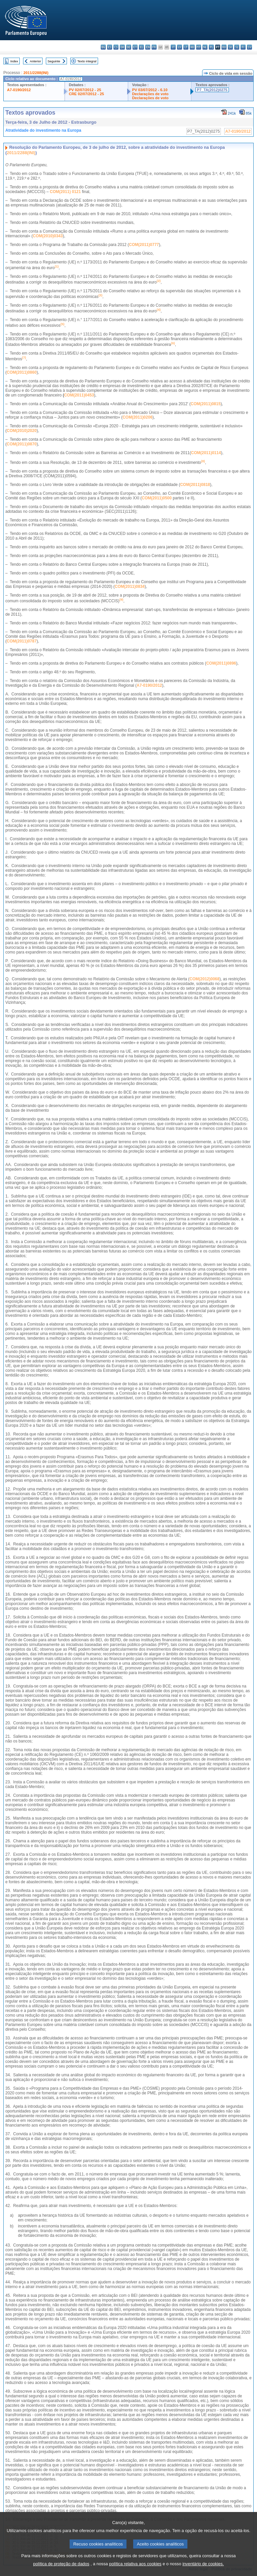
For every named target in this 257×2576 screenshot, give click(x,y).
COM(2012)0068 (204, 979)
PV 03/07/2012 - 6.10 (150, 90)
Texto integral (86, 61)
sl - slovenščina (236, 47)
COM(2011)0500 (157, 498)
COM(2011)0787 (21, 641)
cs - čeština (115, 47)
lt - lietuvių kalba (185, 47)
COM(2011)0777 (144, 244)
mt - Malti (198, 47)
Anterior (35, 61)
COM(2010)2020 (21, 430)
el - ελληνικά (141, 47)
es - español (109, 47)
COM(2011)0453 (79, 395)
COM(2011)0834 (130, 586)
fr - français (154, 47)
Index (14, 61)
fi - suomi (243, 47)
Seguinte (54, 61)
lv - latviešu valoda (179, 47)
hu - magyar (192, 47)
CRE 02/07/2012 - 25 (86, 94)
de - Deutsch (128, 47)
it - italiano (173, 47)
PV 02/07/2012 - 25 (85, 90)
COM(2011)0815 (206, 404)
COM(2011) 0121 (65, 191)
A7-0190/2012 (19, 90)
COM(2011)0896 (221, 663)
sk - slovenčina (230, 47)
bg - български (103, 47)
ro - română (224, 47)
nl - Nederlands (204, 47)
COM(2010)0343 (48, 236)
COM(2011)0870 (21, 444)
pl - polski (211, 47)
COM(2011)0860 (21, 372)
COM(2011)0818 (195, 484)
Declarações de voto (150, 94)
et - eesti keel (135, 47)
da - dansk (122, 47)
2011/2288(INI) (36, 73)
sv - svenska (249, 47)
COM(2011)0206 (137, 417)
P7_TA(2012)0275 (212, 90)
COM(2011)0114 (206, 452)
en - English (147, 47)
